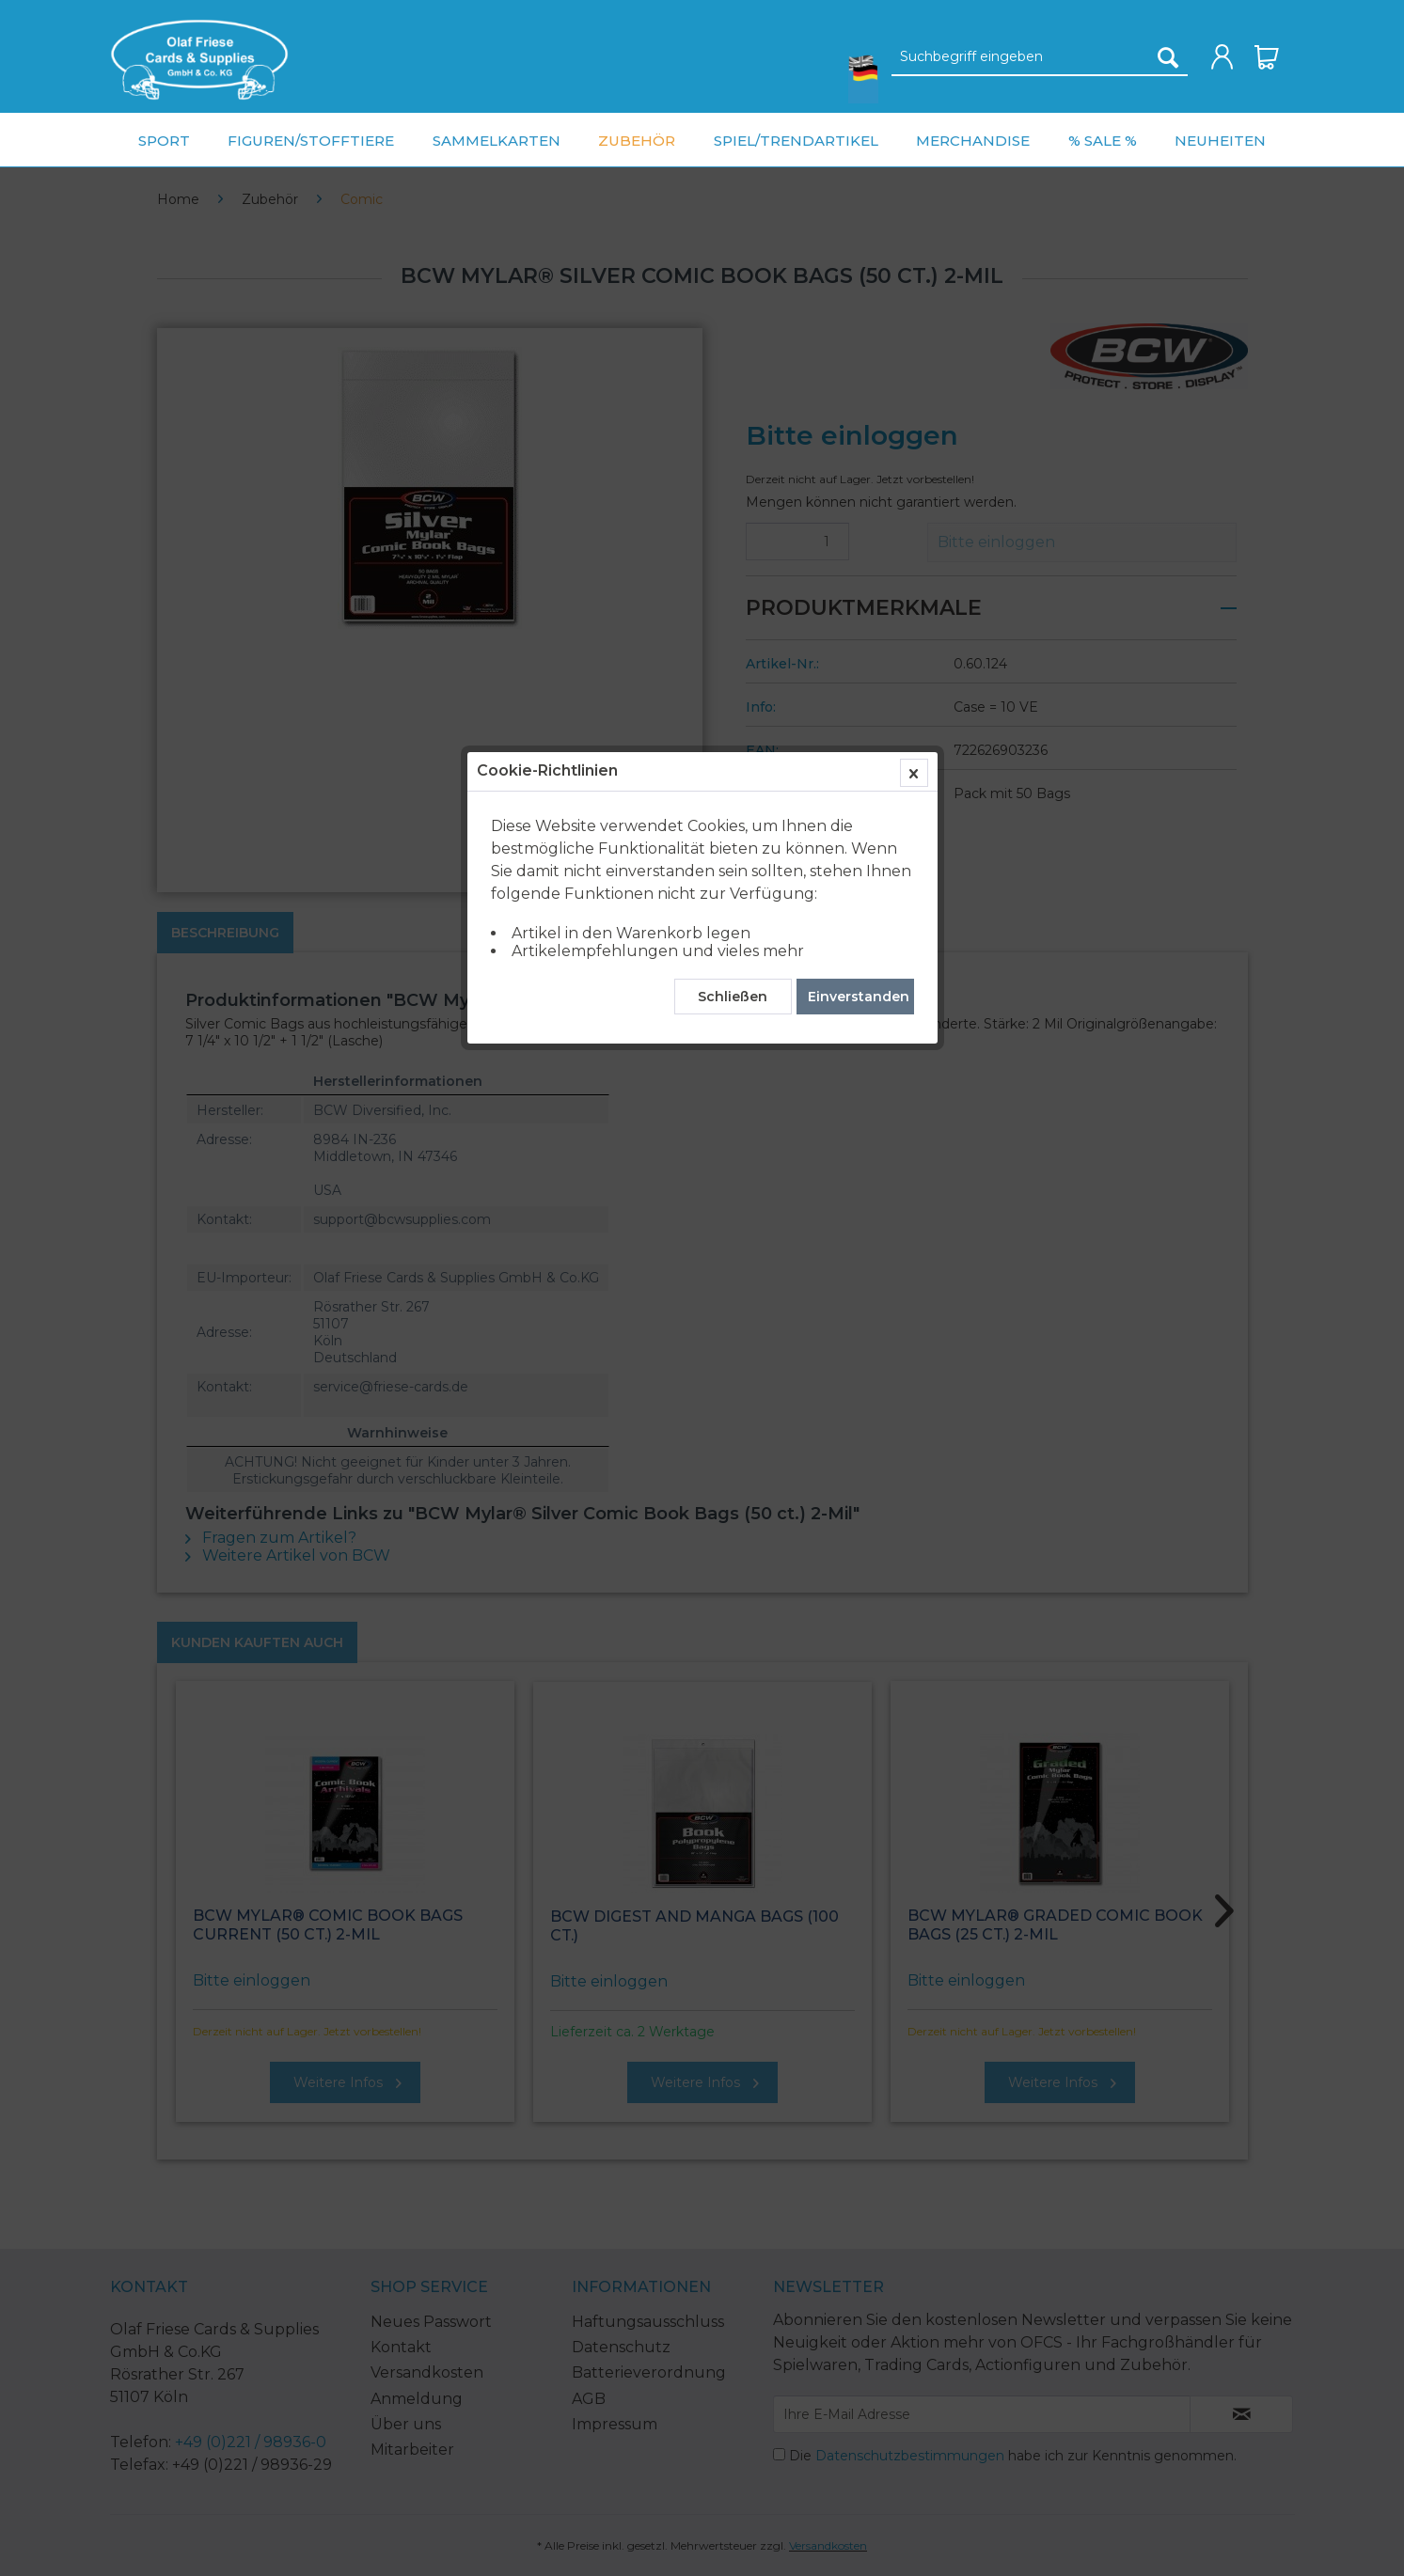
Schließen (732, 437)
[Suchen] (1168, 57)
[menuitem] (199, 60)
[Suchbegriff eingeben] (1039, 57)
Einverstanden (858, 437)
